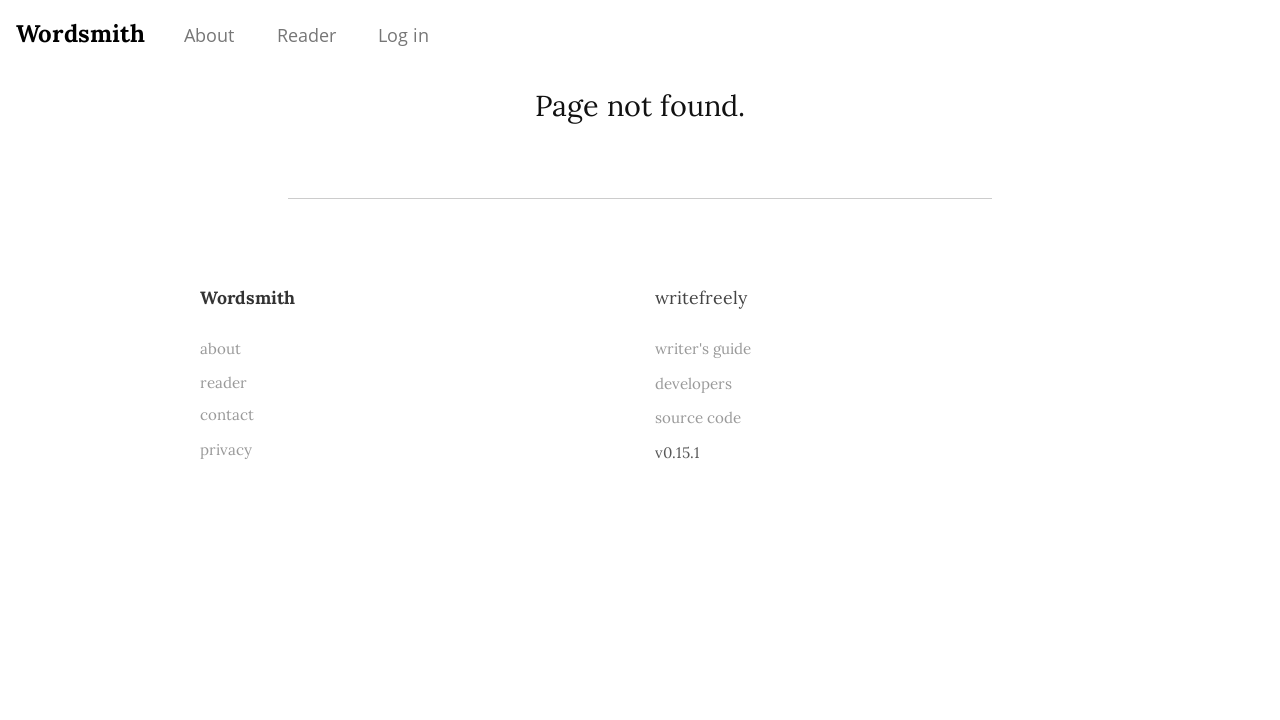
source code (698, 417)
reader (223, 382)
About (209, 35)
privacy (226, 449)
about (220, 348)
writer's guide (703, 348)
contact (227, 414)
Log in (403, 35)
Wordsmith (80, 33)
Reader (306, 35)
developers (693, 383)
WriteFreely (701, 297)
